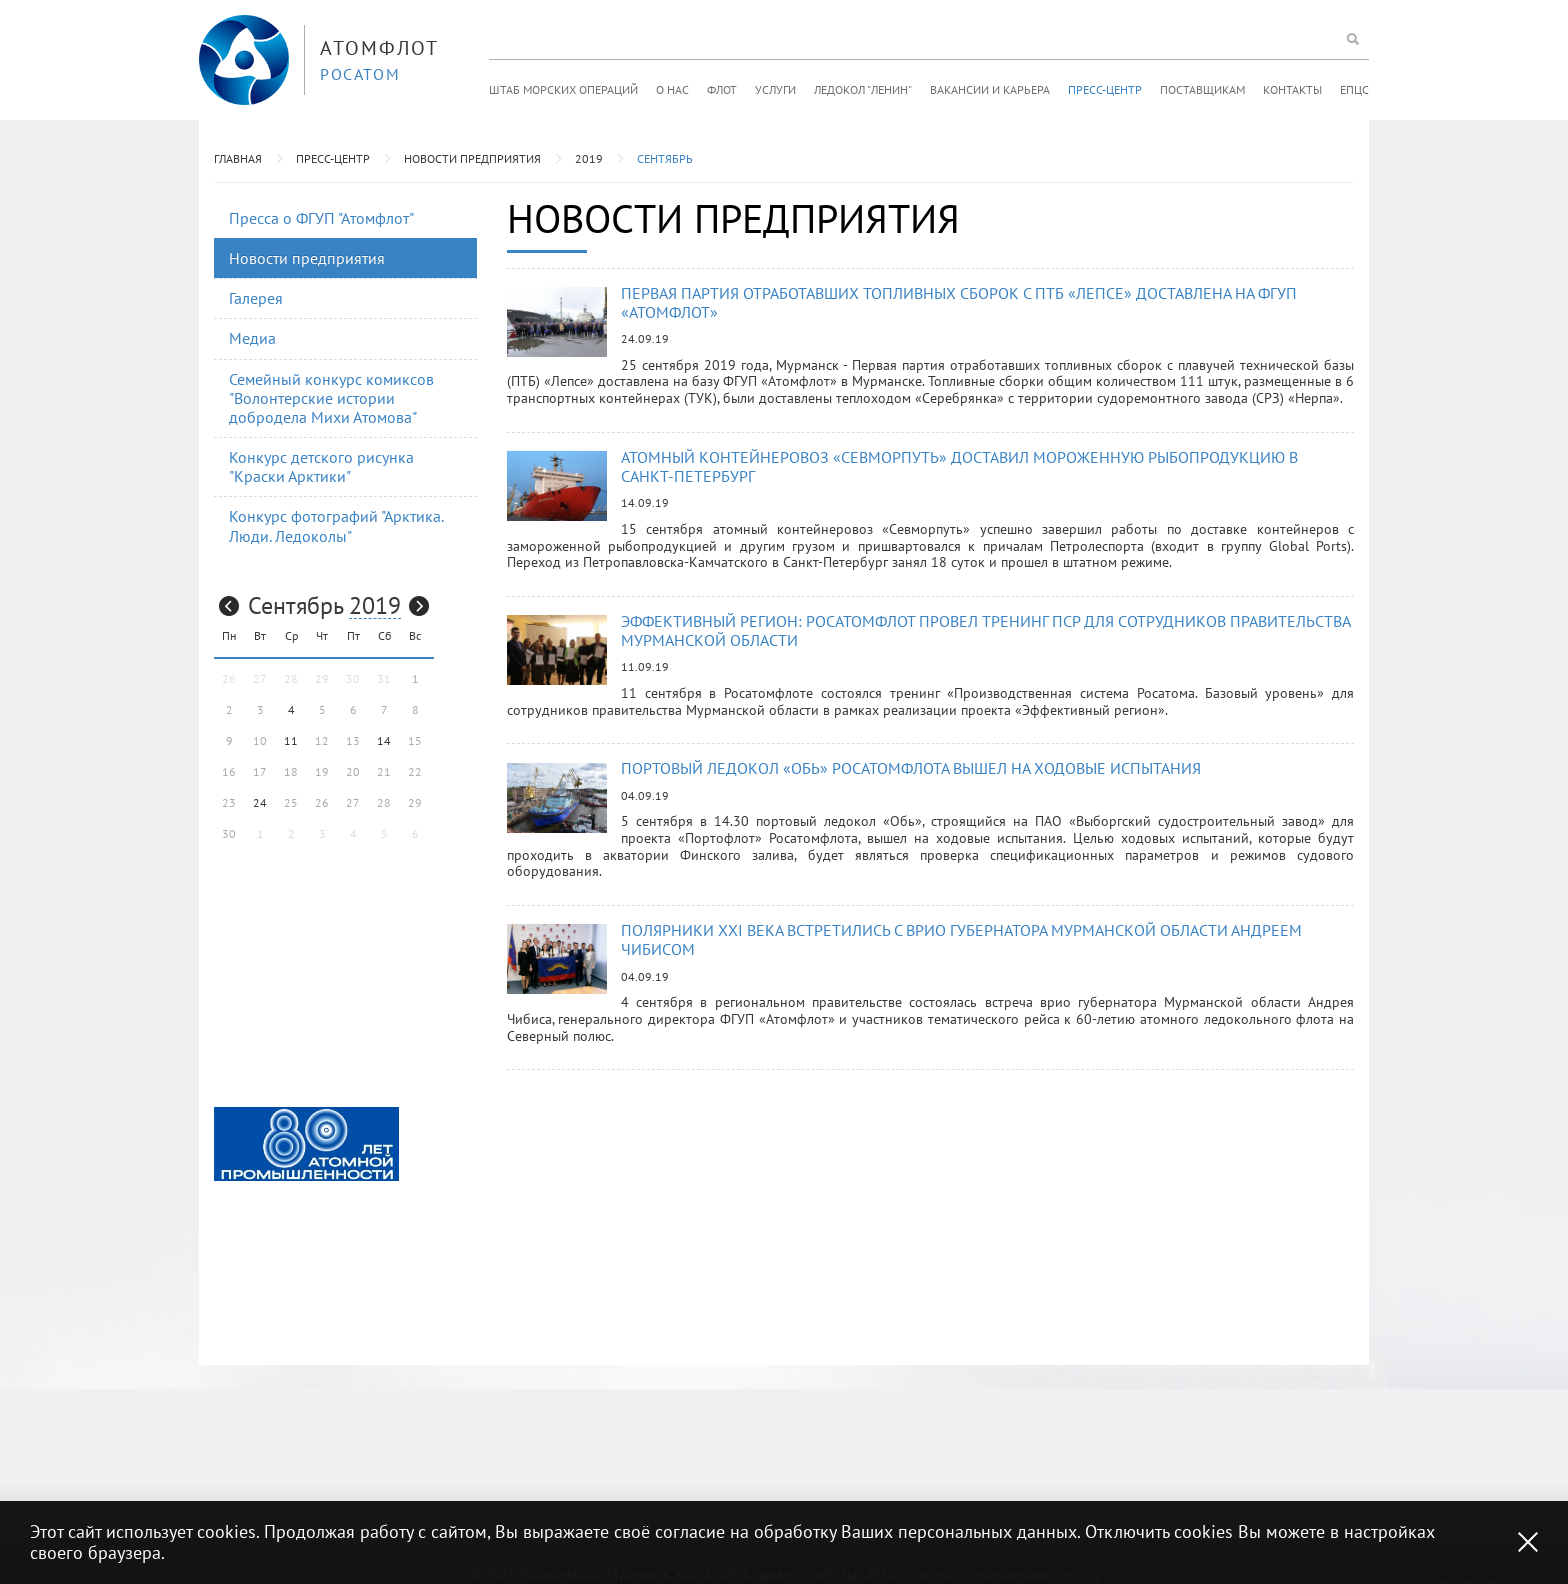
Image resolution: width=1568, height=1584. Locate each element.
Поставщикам (1202, 89)
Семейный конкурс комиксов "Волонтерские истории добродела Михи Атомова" (331, 398)
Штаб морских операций (563, 89)
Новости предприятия (472, 158)
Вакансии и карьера (990, 89)
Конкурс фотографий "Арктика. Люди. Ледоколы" (336, 525)
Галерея (256, 298)
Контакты (1292, 89)
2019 (589, 158)
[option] (306, 1144)
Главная (238, 158)
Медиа (252, 338)
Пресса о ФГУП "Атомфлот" (321, 218)
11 (291, 740)
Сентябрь (665, 158)
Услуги (775, 89)
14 (384, 740)
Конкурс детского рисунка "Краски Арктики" (321, 466)
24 (260, 802)
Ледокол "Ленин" (863, 89)
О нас (672, 89)
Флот (722, 89)
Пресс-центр (1105, 89)
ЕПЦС (1354, 89)
